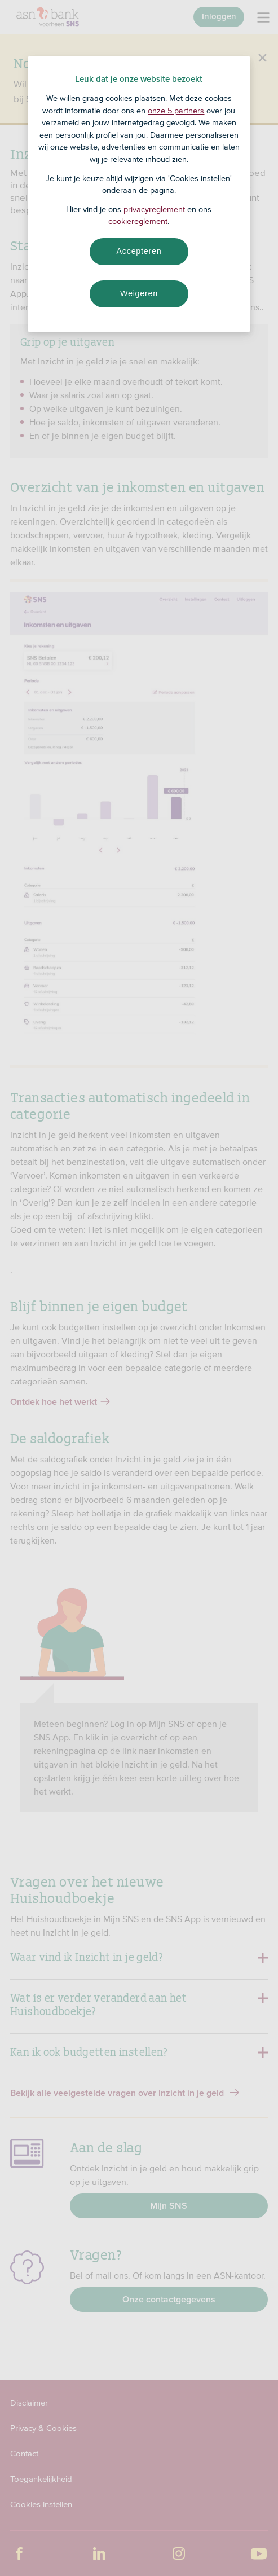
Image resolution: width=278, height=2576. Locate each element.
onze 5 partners (176, 110)
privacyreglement (154, 209)
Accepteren (138, 251)
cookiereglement (137, 221)
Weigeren (139, 293)
